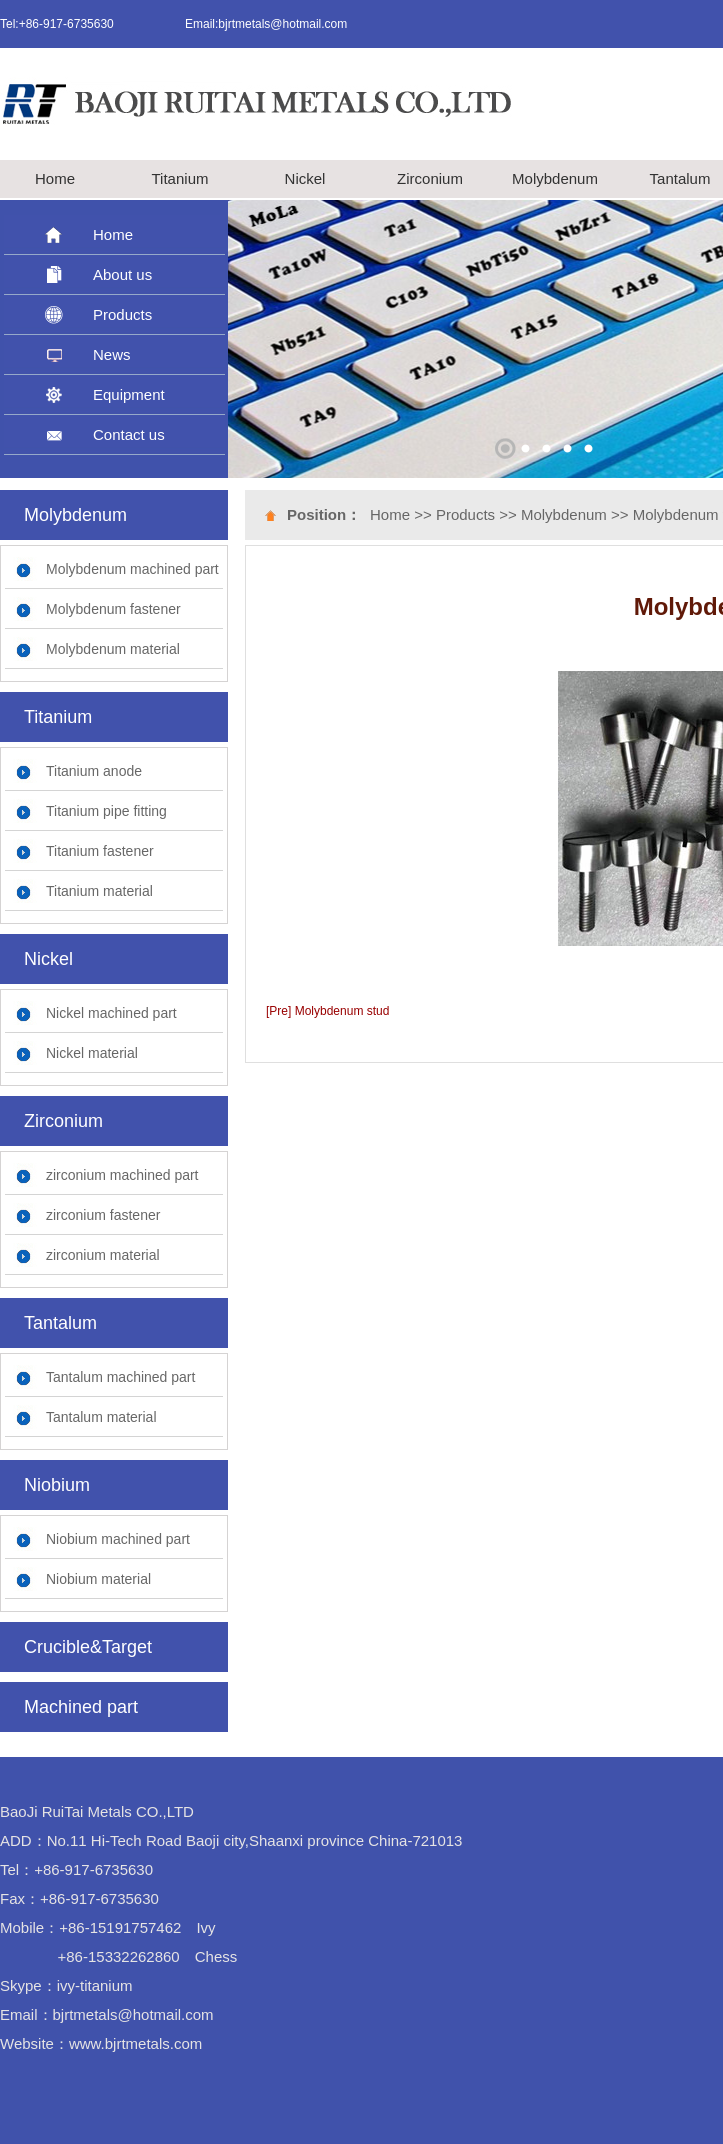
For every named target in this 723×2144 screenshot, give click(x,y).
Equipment (129, 394)
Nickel (305, 178)
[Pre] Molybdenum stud (327, 1011)
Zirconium (430, 178)
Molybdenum (555, 178)
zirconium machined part (122, 1175)
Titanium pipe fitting (106, 811)
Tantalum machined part (120, 1377)
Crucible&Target (88, 1647)
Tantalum (680, 178)
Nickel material (92, 1053)
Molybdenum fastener (113, 609)
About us (122, 274)
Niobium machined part (118, 1539)
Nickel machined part (111, 1013)
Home (55, 178)
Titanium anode (94, 771)
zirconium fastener (103, 1215)
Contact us (129, 434)
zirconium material (103, 1255)
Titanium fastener (100, 851)
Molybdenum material (113, 649)
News (112, 354)
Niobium (57, 1485)
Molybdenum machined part (132, 569)
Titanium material (99, 891)
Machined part (81, 1707)
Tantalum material (101, 1417)
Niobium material (98, 1579)
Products (122, 314)
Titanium (180, 178)
